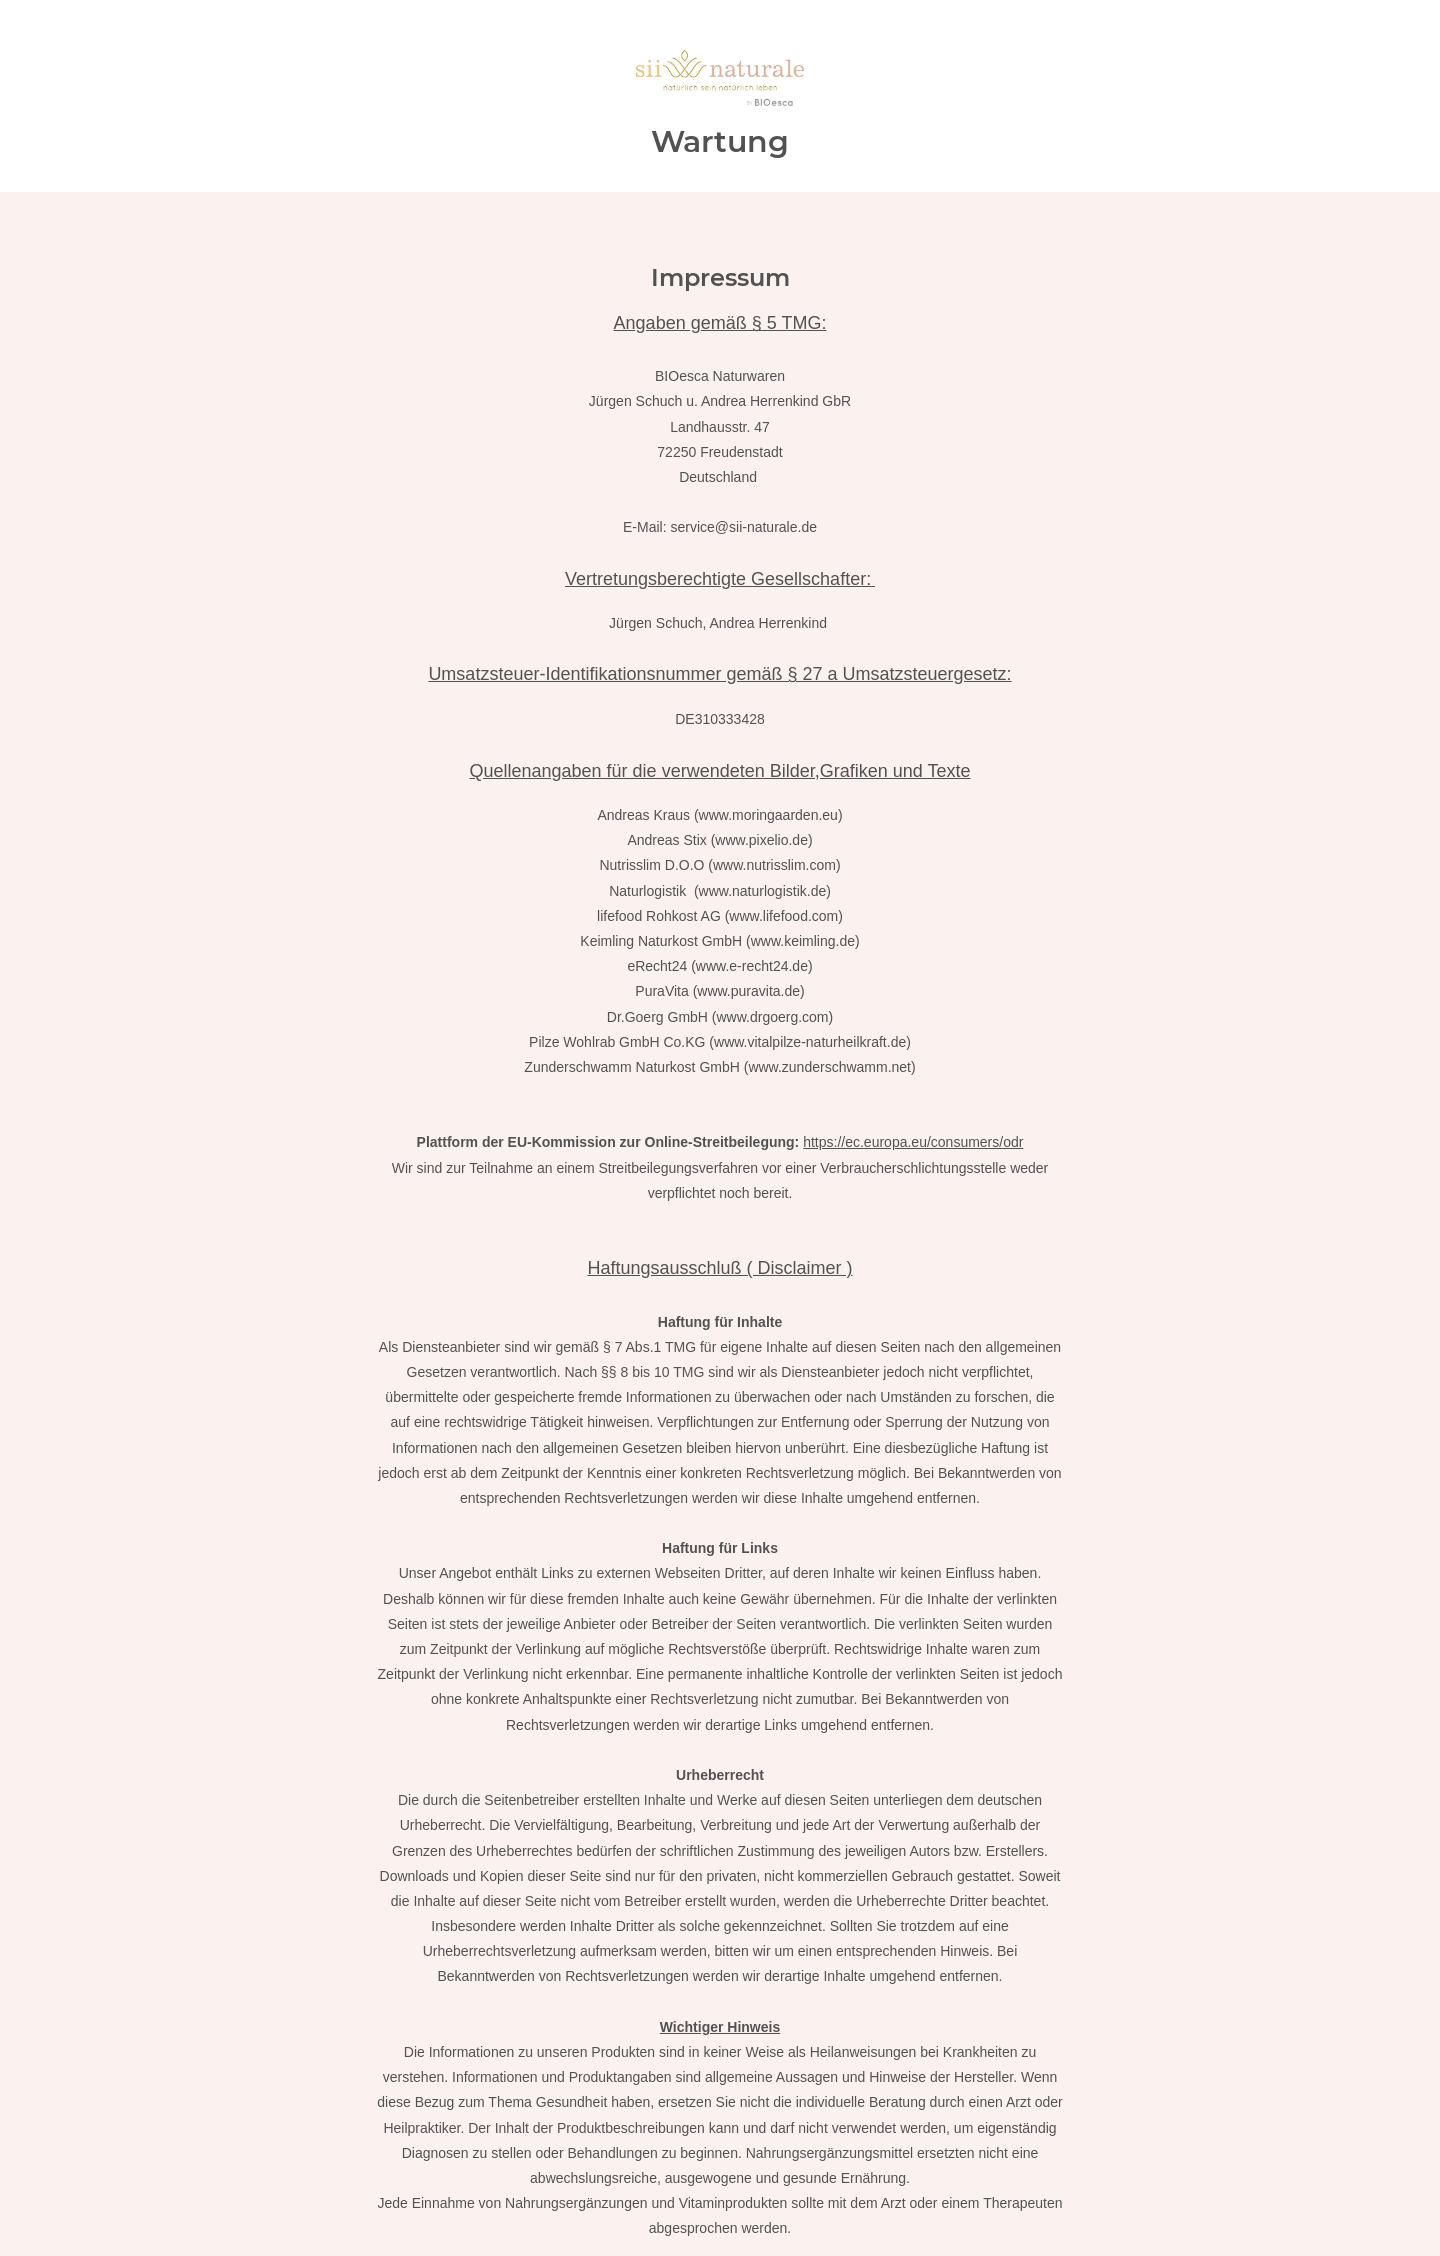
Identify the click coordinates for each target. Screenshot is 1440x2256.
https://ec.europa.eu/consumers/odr (913, 1142)
